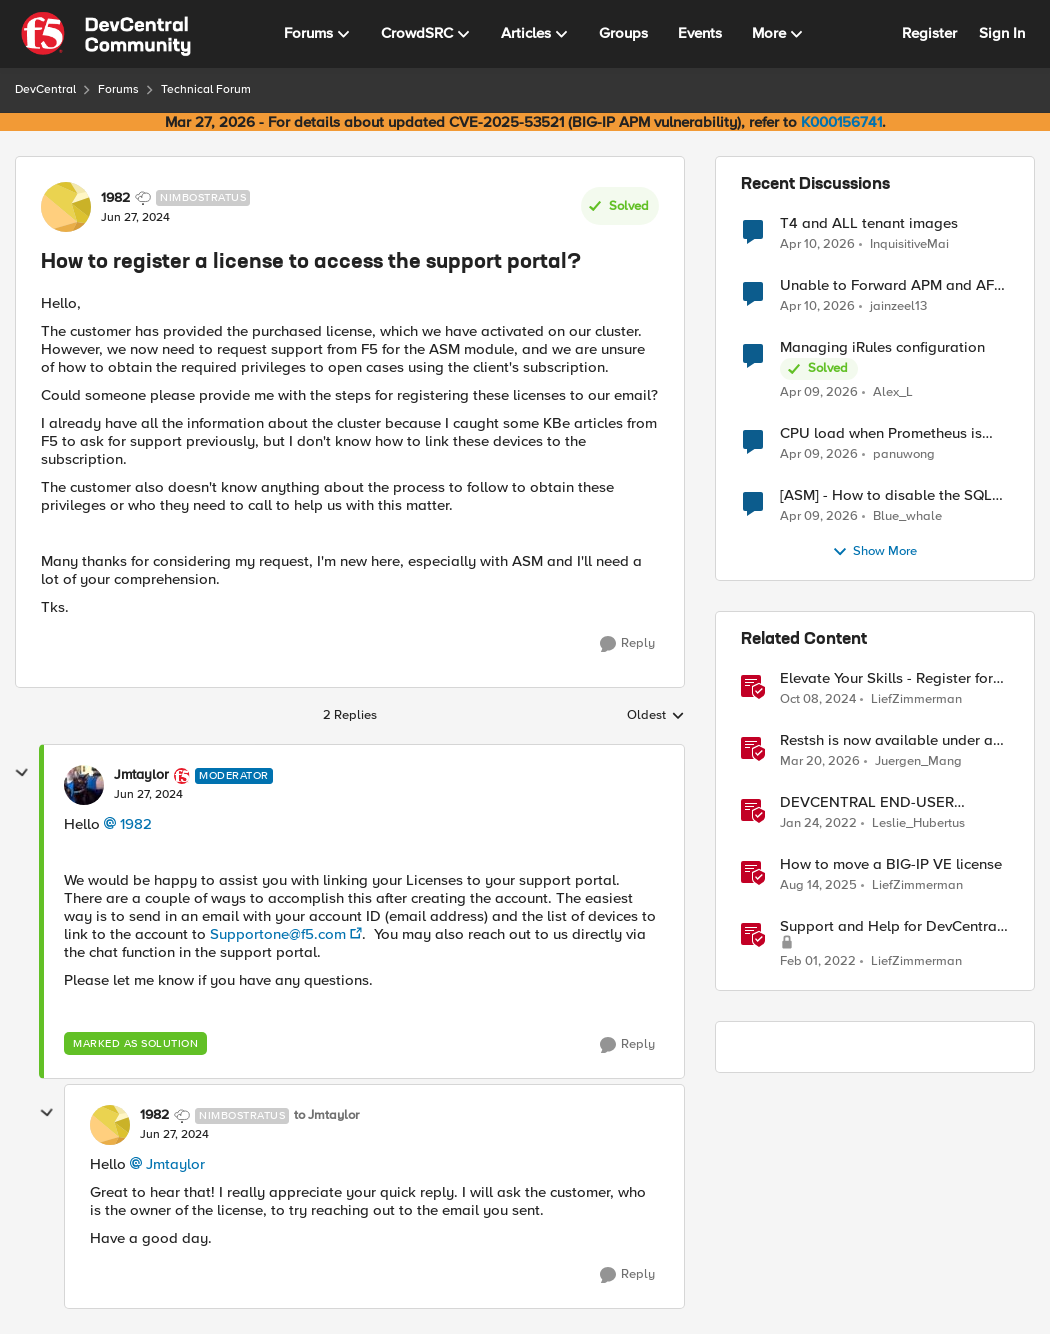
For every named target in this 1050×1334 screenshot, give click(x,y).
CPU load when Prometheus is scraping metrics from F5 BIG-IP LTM (886, 433)
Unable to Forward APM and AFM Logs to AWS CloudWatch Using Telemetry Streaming (893, 285)
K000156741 (841, 122)
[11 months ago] (818, 886)
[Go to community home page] (106, 34)
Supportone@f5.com (278, 934)
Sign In (1002, 33)
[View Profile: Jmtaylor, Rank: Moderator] (84, 785)
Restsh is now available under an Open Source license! (890, 740)
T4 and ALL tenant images (869, 223)
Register (929, 33)
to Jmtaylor (326, 1115)
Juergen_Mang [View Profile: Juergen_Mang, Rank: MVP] (918, 761)
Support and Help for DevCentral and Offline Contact (890, 926)
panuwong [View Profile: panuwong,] (904, 454)
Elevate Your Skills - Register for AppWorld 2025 (886, 678)
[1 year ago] (818, 700)
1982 (136, 824)
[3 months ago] (817, 244)
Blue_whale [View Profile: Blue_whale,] (907, 516)
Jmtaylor (175, 1164)
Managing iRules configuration (882, 347)
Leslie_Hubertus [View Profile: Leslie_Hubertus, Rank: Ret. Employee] (918, 823)
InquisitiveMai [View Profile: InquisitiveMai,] (909, 243)
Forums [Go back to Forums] (118, 89)
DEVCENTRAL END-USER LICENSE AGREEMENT (867, 802)
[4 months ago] (820, 762)
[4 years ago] (818, 824)
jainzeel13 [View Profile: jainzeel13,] (898, 306)
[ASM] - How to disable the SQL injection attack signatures (886, 495)
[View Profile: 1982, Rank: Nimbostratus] (66, 207)
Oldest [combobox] (656, 716)
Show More (874, 552)
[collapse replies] (22, 773)
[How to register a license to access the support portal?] (148, 795)
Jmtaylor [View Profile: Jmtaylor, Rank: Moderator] (141, 775)
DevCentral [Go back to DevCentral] (45, 89)
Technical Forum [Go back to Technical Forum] (206, 89)
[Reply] (627, 644)
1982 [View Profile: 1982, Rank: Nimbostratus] (115, 198)
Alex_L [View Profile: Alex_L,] (893, 392)
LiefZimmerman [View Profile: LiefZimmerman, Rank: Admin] (916, 699)
